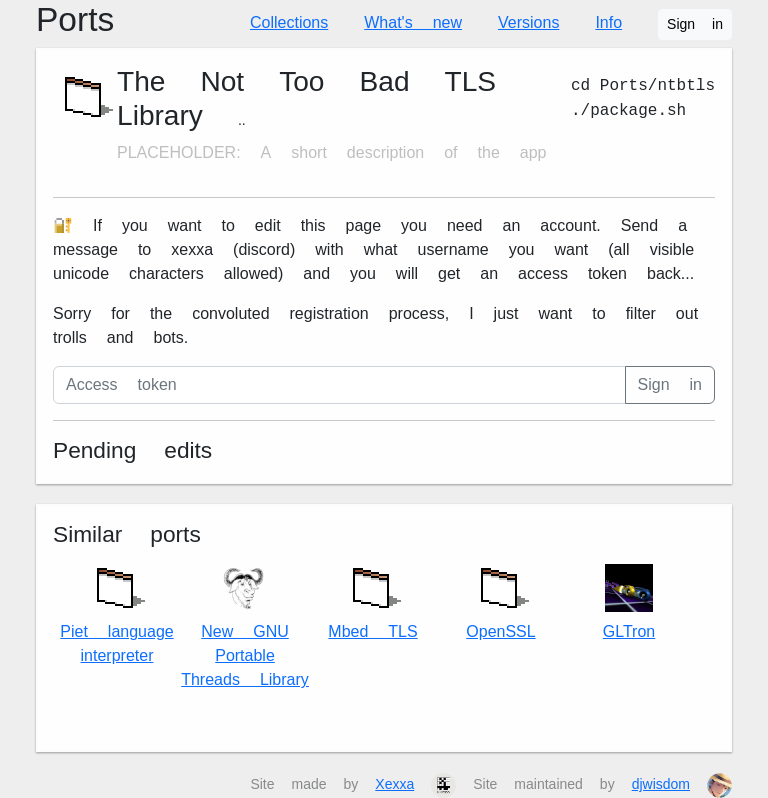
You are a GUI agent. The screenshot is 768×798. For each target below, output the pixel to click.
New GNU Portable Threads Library (245, 626)
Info (608, 22)
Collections (289, 22)
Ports (75, 19)
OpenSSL (500, 598)
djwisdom (661, 784)
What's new (413, 22)
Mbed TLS (372, 598)
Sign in (695, 24)
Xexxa (394, 784)
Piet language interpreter (116, 610)
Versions (528, 22)
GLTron (629, 602)
